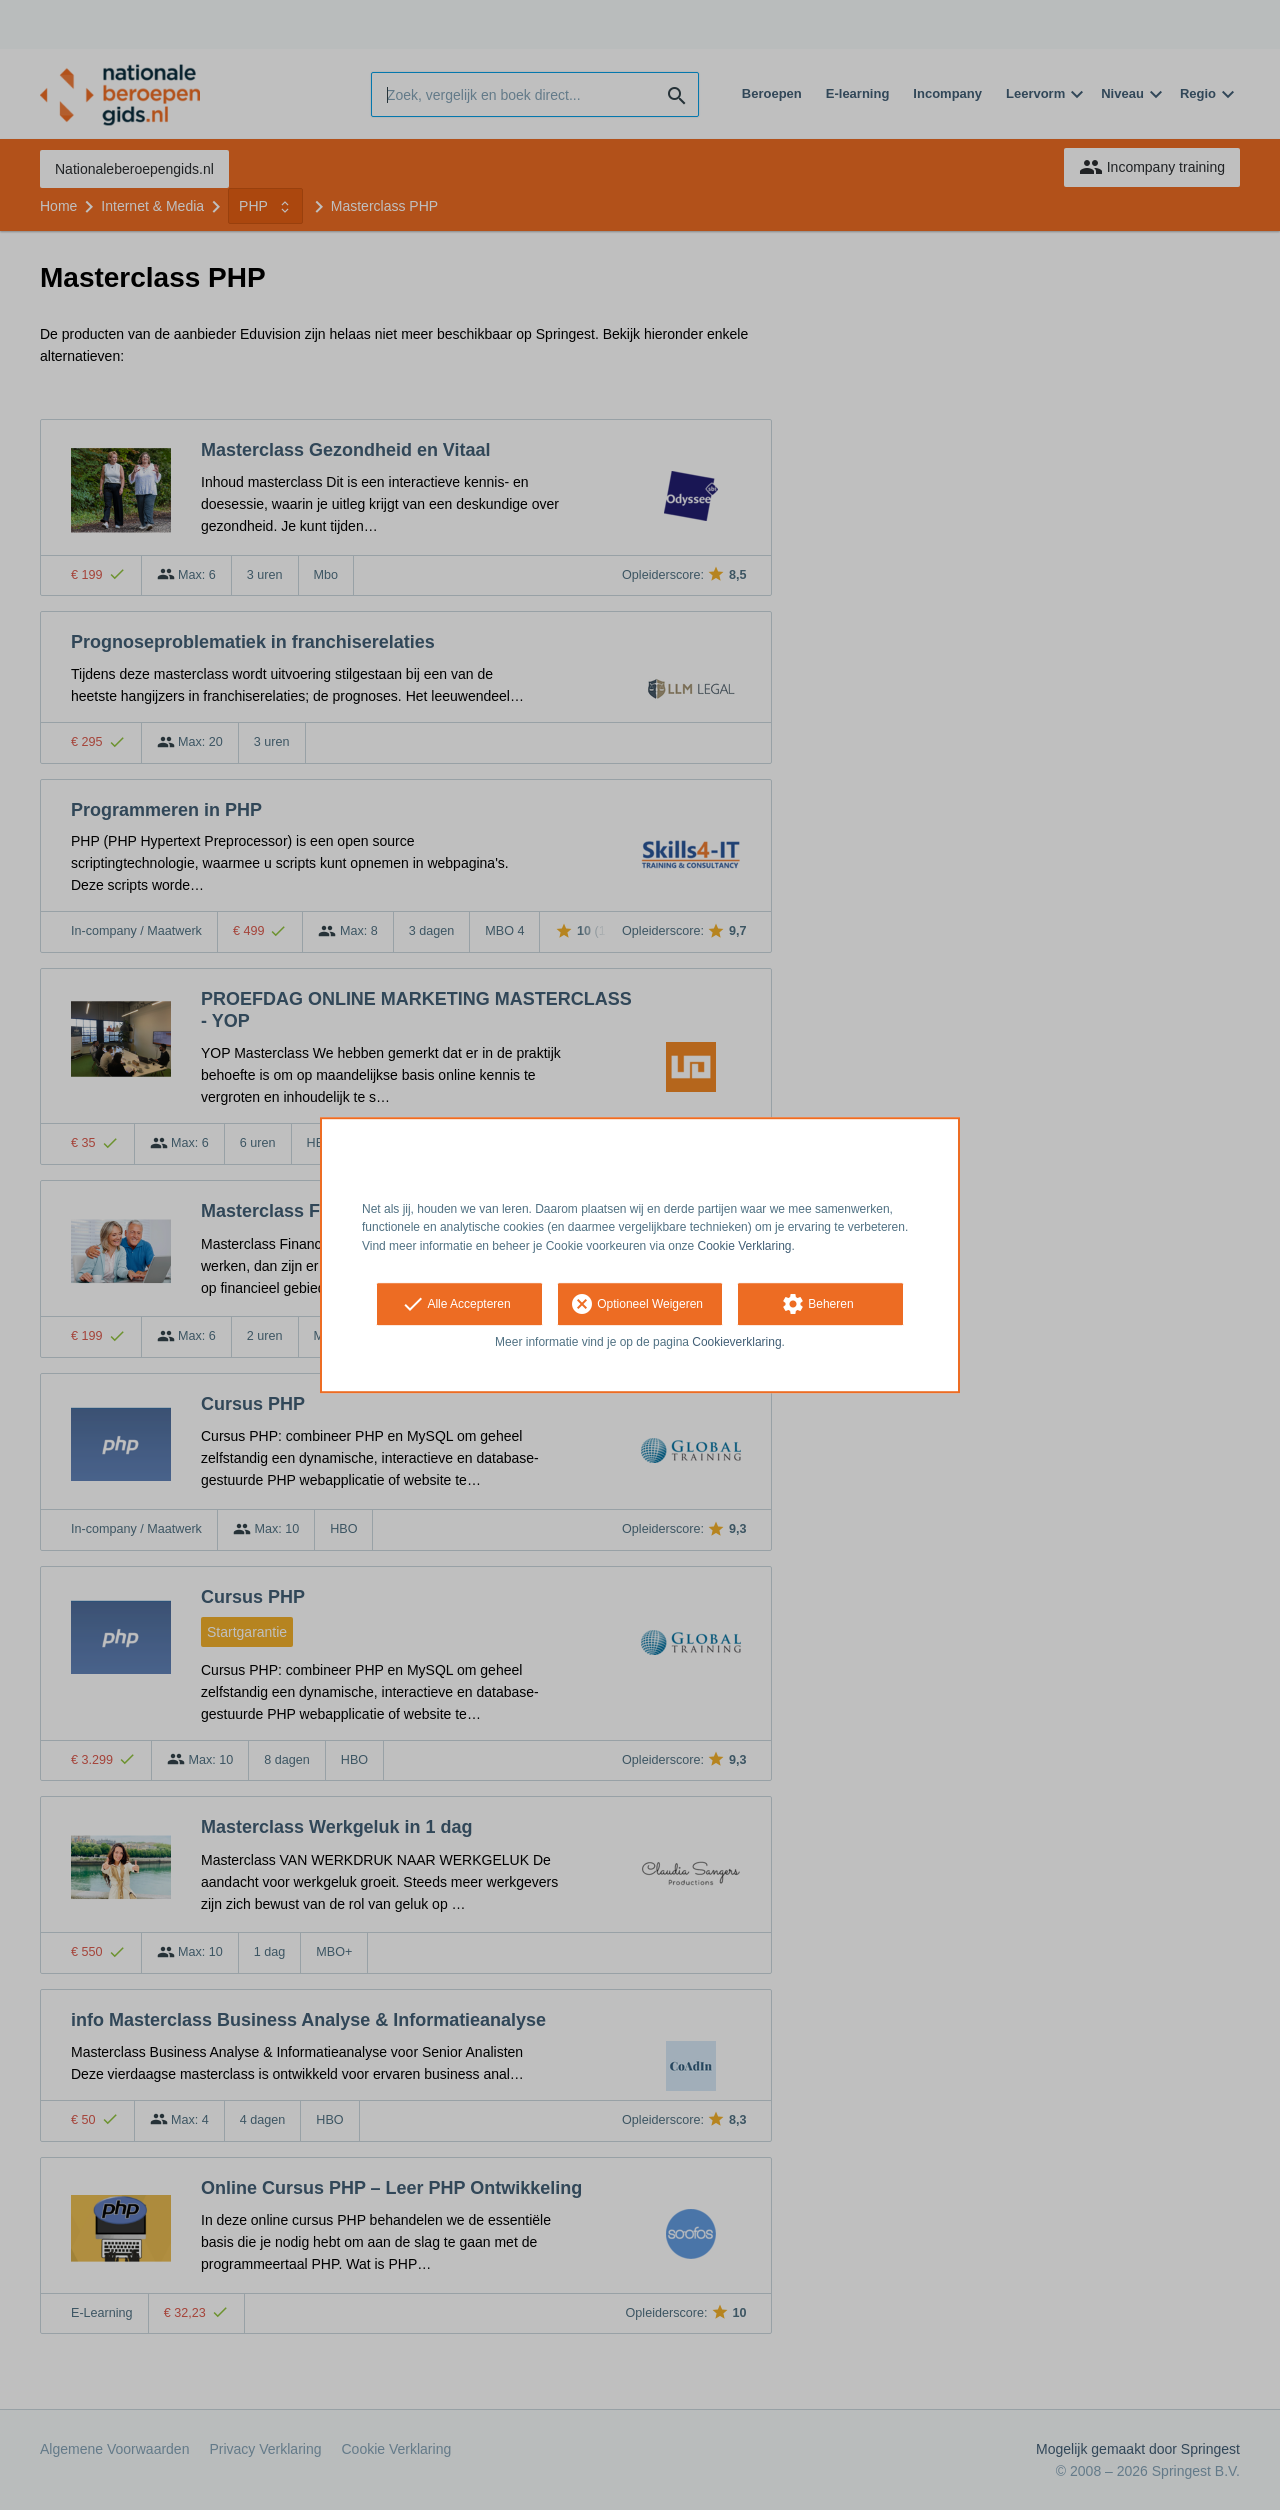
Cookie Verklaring (745, 1246)
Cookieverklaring (736, 1342)
